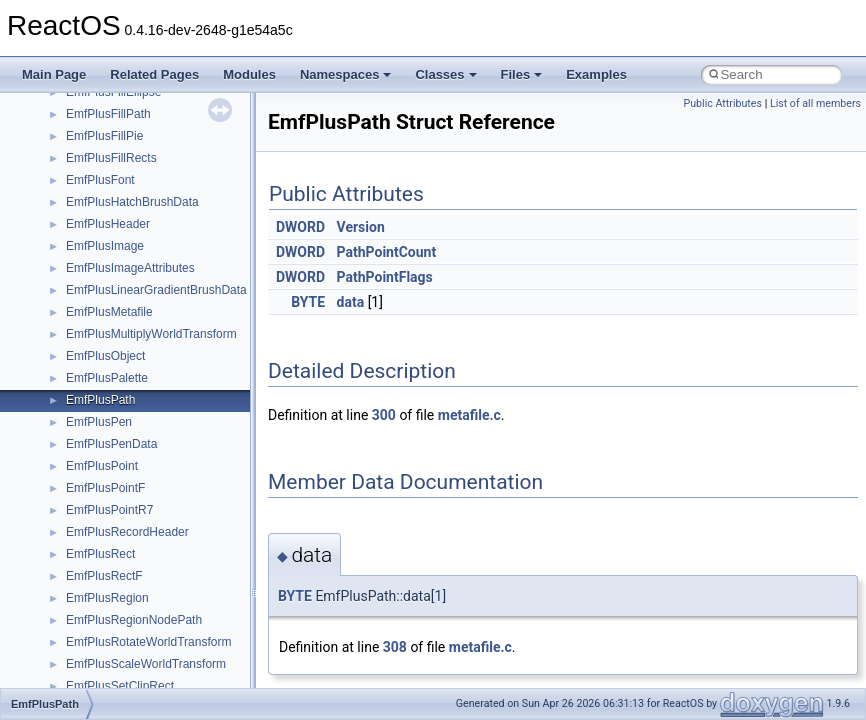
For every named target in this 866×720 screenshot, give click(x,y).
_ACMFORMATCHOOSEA (137, 119)
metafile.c (469, 415)
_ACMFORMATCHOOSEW (139, 141)
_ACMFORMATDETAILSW (138, 185)
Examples (596, 74)
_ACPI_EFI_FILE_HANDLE (139, 515)
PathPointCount (387, 252)
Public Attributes (722, 103)
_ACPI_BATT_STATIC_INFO (143, 273)
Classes (445, 74)
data (351, 302)
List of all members (815, 103)
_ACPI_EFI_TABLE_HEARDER (150, 625)
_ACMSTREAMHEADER (132, 251)
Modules (249, 74)
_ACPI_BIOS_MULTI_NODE (142, 339)
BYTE (308, 302)
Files (522, 74)
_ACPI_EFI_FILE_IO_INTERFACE (158, 537)
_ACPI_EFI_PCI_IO (119, 559)
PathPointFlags (385, 277)
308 (395, 647)
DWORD (300, 227)
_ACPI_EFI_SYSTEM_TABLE (146, 603)
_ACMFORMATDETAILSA (136, 163)
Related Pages (154, 74)
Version (361, 227)
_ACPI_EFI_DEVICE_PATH (140, 493)
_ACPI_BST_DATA (117, 383)
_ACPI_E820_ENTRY (124, 427)
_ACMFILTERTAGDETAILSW (145, 97)
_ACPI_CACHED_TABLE (134, 405)
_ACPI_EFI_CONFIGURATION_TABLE (171, 471)
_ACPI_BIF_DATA (114, 295)
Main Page (54, 74)
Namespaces (346, 74)
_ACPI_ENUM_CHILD (125, 647)
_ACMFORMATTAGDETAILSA (148, 207)
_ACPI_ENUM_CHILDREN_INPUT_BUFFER (187, 669)
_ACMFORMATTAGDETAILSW (149, 229)
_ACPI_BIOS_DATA (119, 317)
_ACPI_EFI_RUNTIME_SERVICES (160, 581)
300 (384, 415)
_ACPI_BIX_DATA (115, 361)
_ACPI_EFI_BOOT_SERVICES (150, 449)
